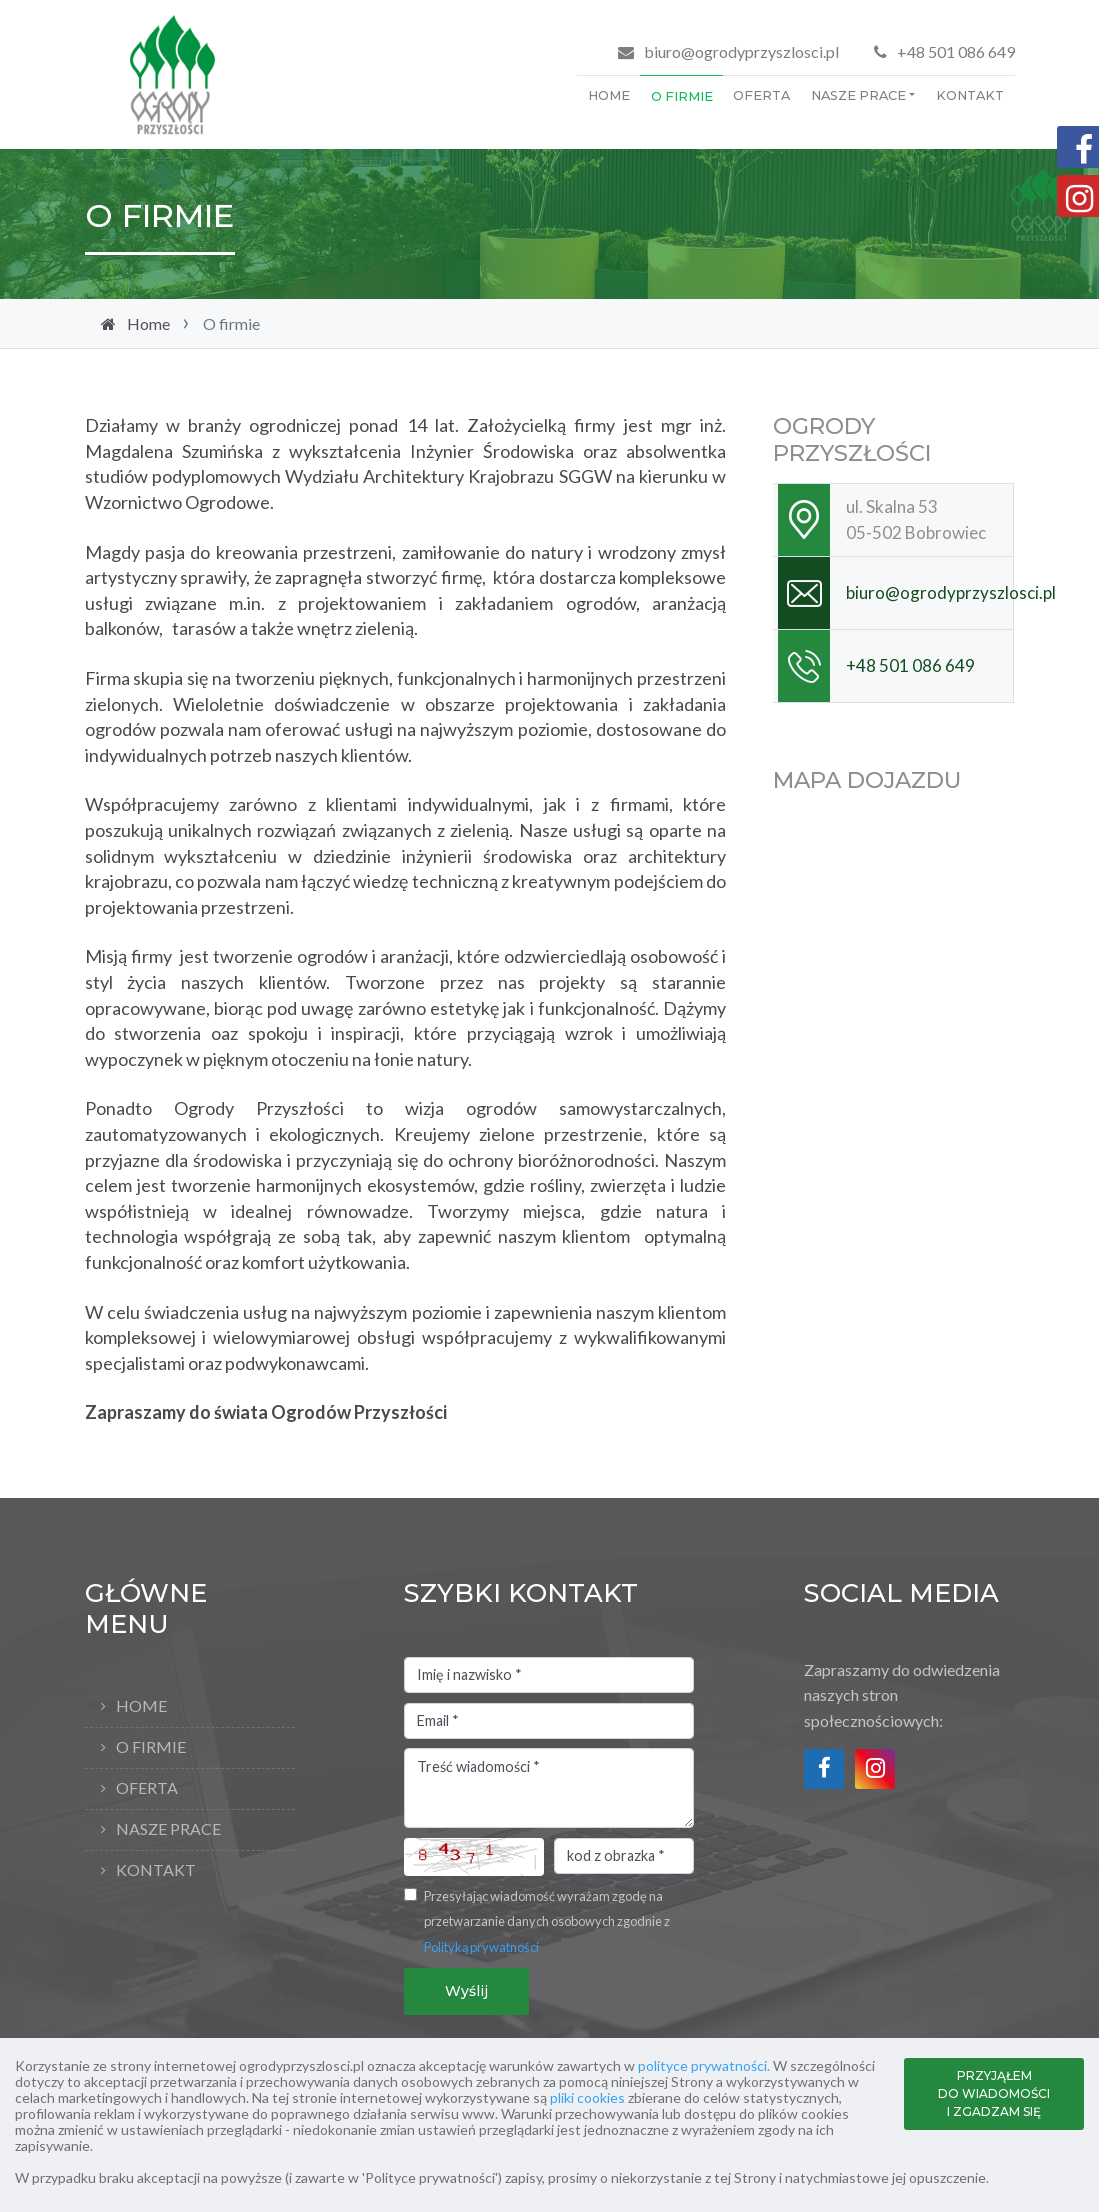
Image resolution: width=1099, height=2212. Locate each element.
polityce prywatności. (704, 2065)
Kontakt (970, 95)
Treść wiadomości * (549, 1788)
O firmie (682, 96)
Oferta (761, 95)
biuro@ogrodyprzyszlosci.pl (741, 51)
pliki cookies (587, 2097)
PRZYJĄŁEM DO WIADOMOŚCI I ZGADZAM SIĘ (994, 2093)
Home (609, 95)
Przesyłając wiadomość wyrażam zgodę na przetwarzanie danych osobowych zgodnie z (547, 1921)
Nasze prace (858, 95)
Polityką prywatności (481, 1947)
